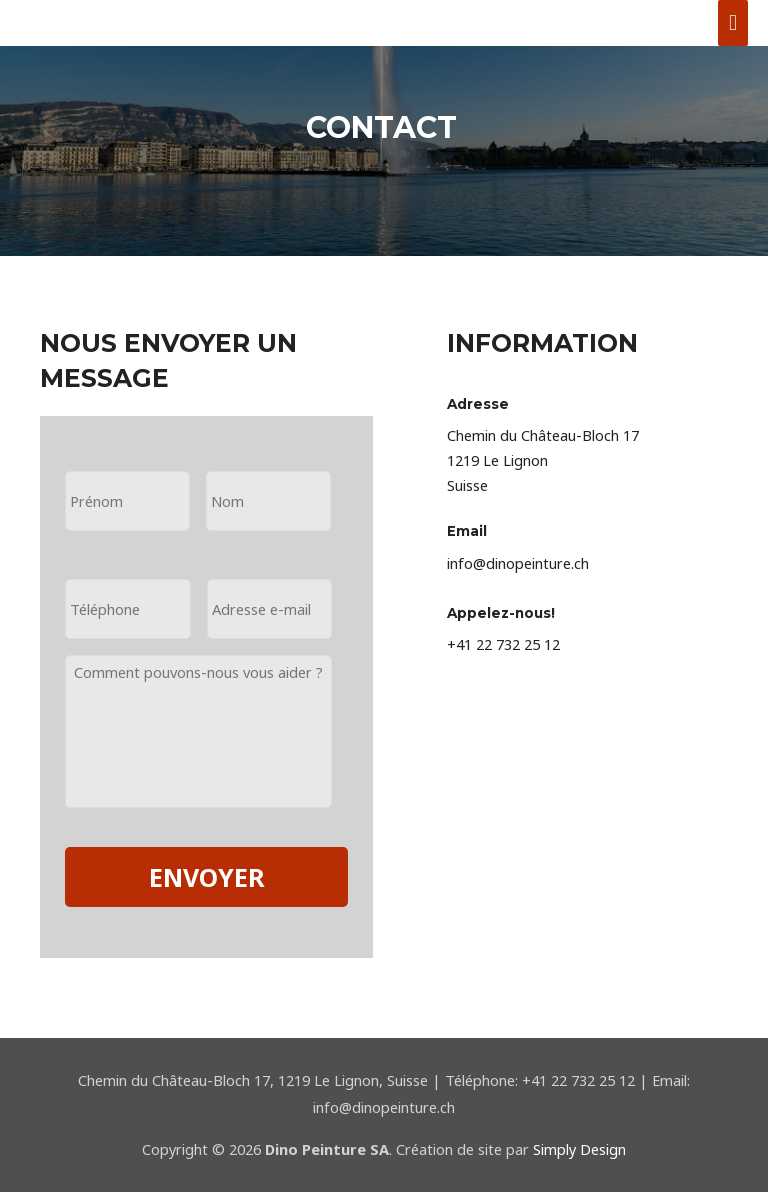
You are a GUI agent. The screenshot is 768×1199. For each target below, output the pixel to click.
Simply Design (579, 1156)
